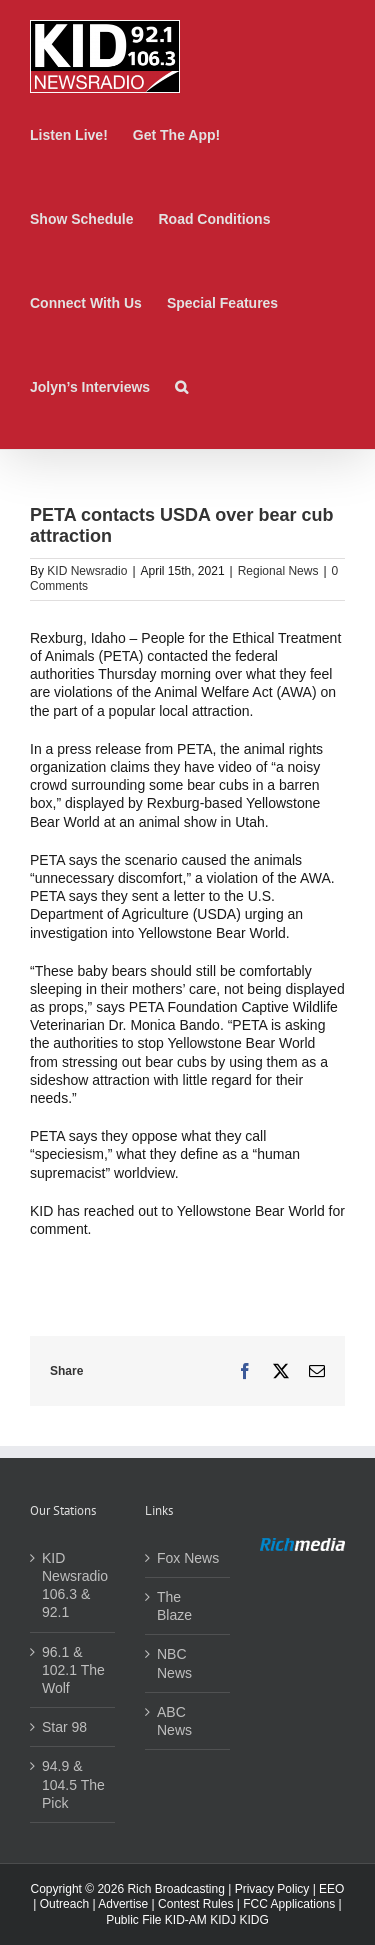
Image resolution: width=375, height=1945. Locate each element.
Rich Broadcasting (175, 1889)
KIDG (254, 1920)
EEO (331, 1889)
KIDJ (223, 1920)
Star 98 (64, 1727)
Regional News (278, 571)
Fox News (188, 1558)
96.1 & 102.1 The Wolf (73, 1670)
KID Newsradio (87, 571)
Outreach (64, 1904)
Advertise (123, 1904)
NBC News (174, 1663)
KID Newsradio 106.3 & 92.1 (73, 1585)
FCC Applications (289, 1904)
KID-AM (186, 1920)
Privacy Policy (272, 1889)
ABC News (174, 1721)
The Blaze (174, 1606)
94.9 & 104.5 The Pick (73, 1784)
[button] (181, 387)
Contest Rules (195, 1904)
